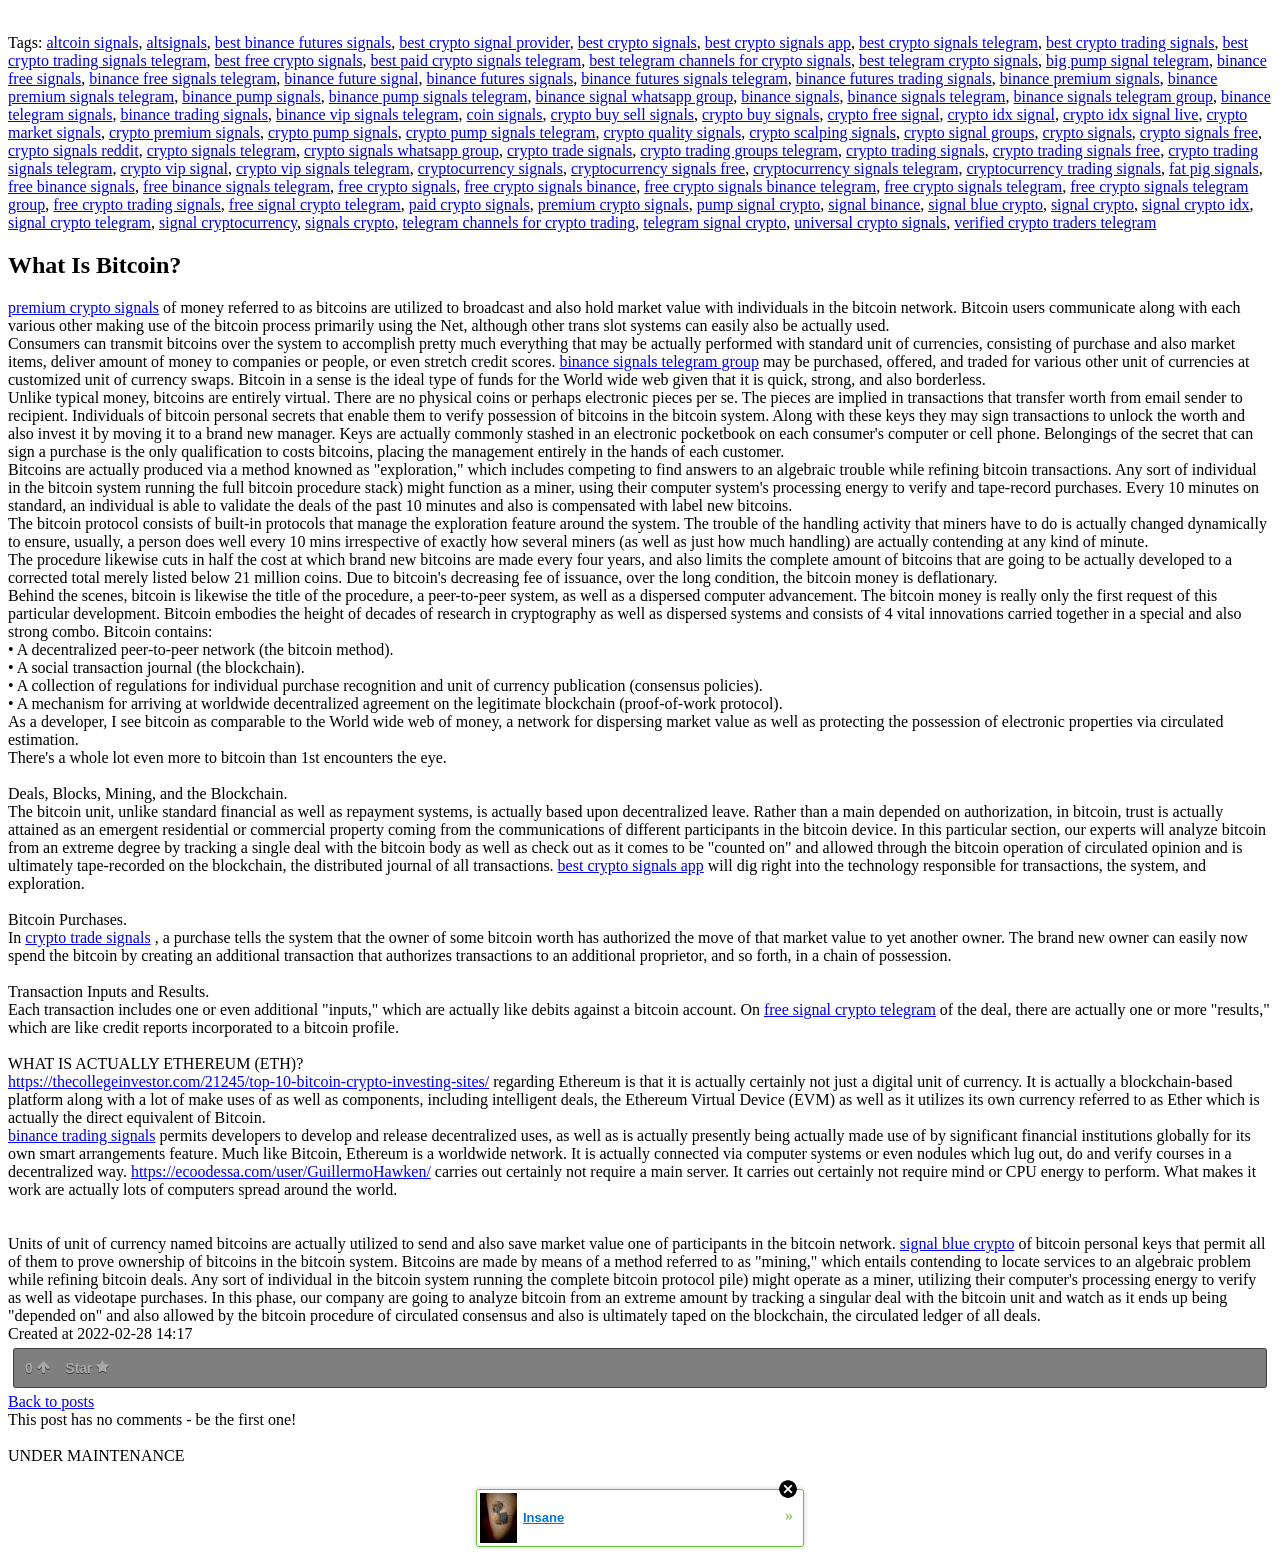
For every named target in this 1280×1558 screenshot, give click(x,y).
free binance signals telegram (236, 186)
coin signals (505, 114)
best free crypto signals (289, 60)
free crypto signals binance (550, 186)
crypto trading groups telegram (739, 150)
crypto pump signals (333, 132)
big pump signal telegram (1127, 60)
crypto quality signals (672, 132)
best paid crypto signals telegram (476, 60)
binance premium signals (1080, 78)
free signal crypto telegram (315, 204)
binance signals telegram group (1114, 96)
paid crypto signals (469, 204)
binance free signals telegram (182, 78)
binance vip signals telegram (367, 114)
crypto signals (1087, 132)
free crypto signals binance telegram (760, 186)
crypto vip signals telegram (323, 168)
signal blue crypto (985, 204)
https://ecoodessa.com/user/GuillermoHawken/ (281, 1171)
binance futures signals (500, 78)
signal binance (874, 204)
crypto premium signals (184, 132)
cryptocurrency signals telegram (855, 168)
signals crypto (349, 222)
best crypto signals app (778, 42)
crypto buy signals (760, 114)
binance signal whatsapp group (634, 96)
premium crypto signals (613, 204)
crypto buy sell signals (623, 114)
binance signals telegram (926, 96)
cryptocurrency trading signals (1063, 168)
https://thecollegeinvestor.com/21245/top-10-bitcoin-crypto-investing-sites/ (248, 1081)
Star (87, 1368)
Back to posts (51, 1401)
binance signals (790, 96)
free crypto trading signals (137, 204)
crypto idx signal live (1131, 114)
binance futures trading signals (894, 78)
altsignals (176, 42)
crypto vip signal (174, 168)
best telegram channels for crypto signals (720, 60)
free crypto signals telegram (973, 186)
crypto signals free (1199, 132)
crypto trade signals (569, 150)
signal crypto (1092, 204)
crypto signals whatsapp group (401, 150)
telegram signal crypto (714, 222)
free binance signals (71, 186)
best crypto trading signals (1130, 42)
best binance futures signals (303, 42)
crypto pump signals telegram (501, 132)
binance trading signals (194, 114)
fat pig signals (1214, 168)
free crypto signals (397, 186)
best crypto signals (637, 42)
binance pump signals (251, 96)
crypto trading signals (915, 150)
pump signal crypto (759, 204)
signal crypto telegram (79, 222)
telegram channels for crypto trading (518, 222)
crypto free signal (883, 114)
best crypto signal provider (484, 42)
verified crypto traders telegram (1055, 222)
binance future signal (351, 78)
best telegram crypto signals (948, 60)
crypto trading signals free (1077, 150)
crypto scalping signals (822, 132)
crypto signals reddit (73, 150)
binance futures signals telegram (684, 78)
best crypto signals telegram (948, 42)
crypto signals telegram (221, 150)
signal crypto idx (1196, 204)
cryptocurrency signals (490, 168)
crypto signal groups (969, 132)
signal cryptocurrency (228, 222)
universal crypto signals (870, 222)
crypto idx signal (1001, 114)
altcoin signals (92, 42)
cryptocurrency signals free (658, 168)
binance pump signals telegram (428, 96)
